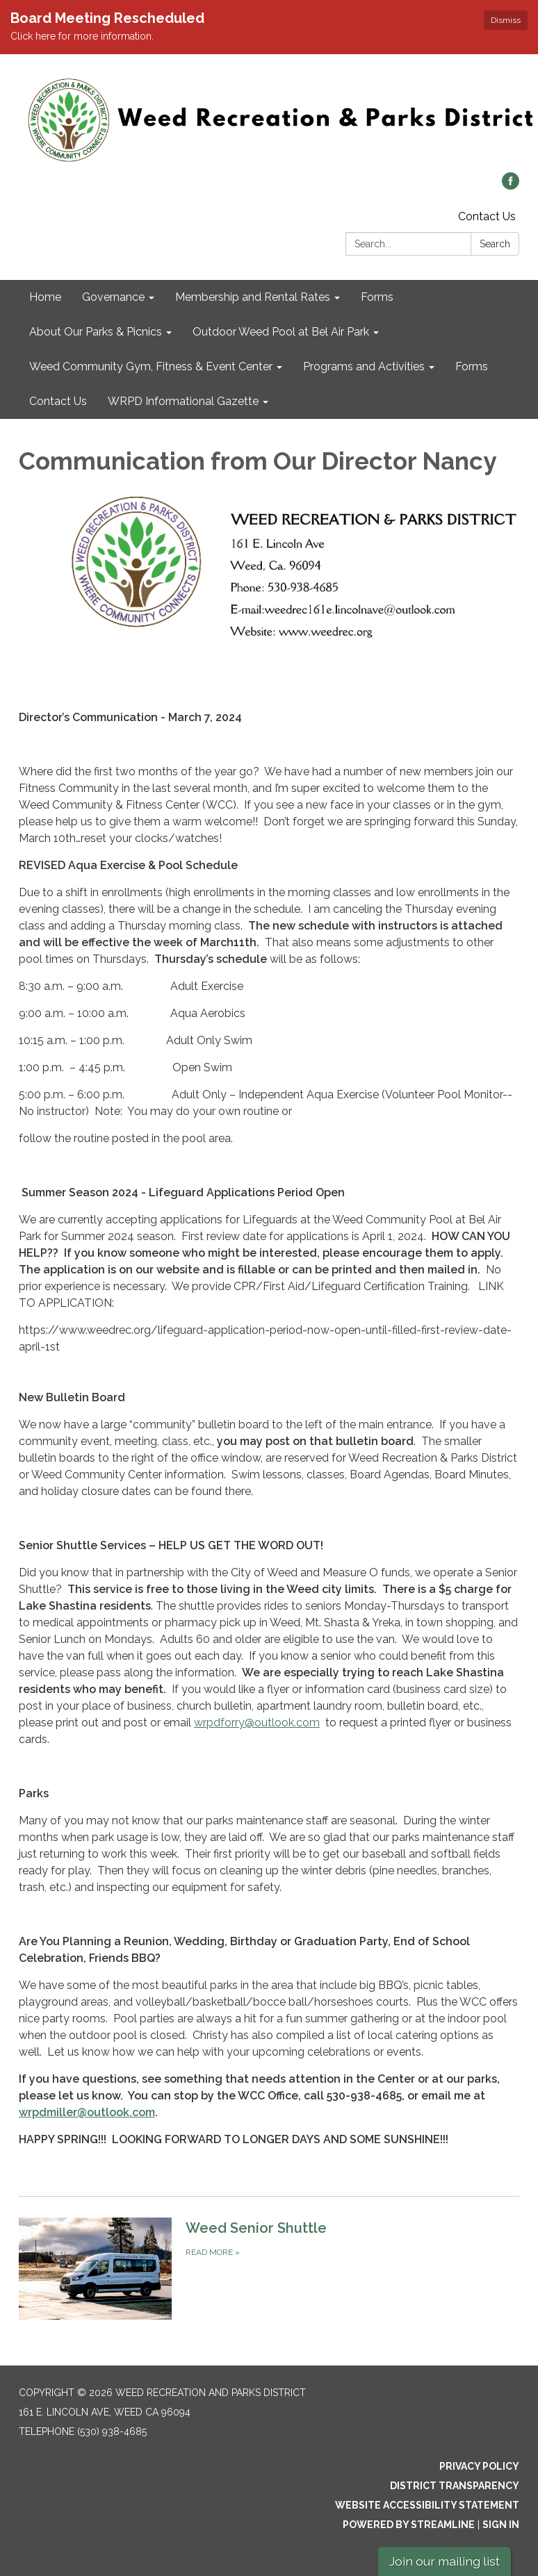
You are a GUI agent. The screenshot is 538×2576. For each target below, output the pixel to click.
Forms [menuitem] (377, 297)
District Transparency (454, 2485)
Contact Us (487, 216)
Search (495, 243)
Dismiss (506, 20)
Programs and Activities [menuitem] (364, 366)
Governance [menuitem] (113, 297)
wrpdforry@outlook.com (257, 1722)
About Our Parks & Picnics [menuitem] (95, 331)
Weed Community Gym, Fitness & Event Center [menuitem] (150, 366)
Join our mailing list (444, 2561)
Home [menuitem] (45, 297)
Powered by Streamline (409, 2524)
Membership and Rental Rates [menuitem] (252, 297)
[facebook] (510, 185)
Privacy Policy (479, 2466)
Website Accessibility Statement (427, 2505)
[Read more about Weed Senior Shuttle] (269, 2268)
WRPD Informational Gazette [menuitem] (183, 401)
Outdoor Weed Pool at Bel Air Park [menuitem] (281, 331)
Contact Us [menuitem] (58, 401)
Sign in (500, 2524)
